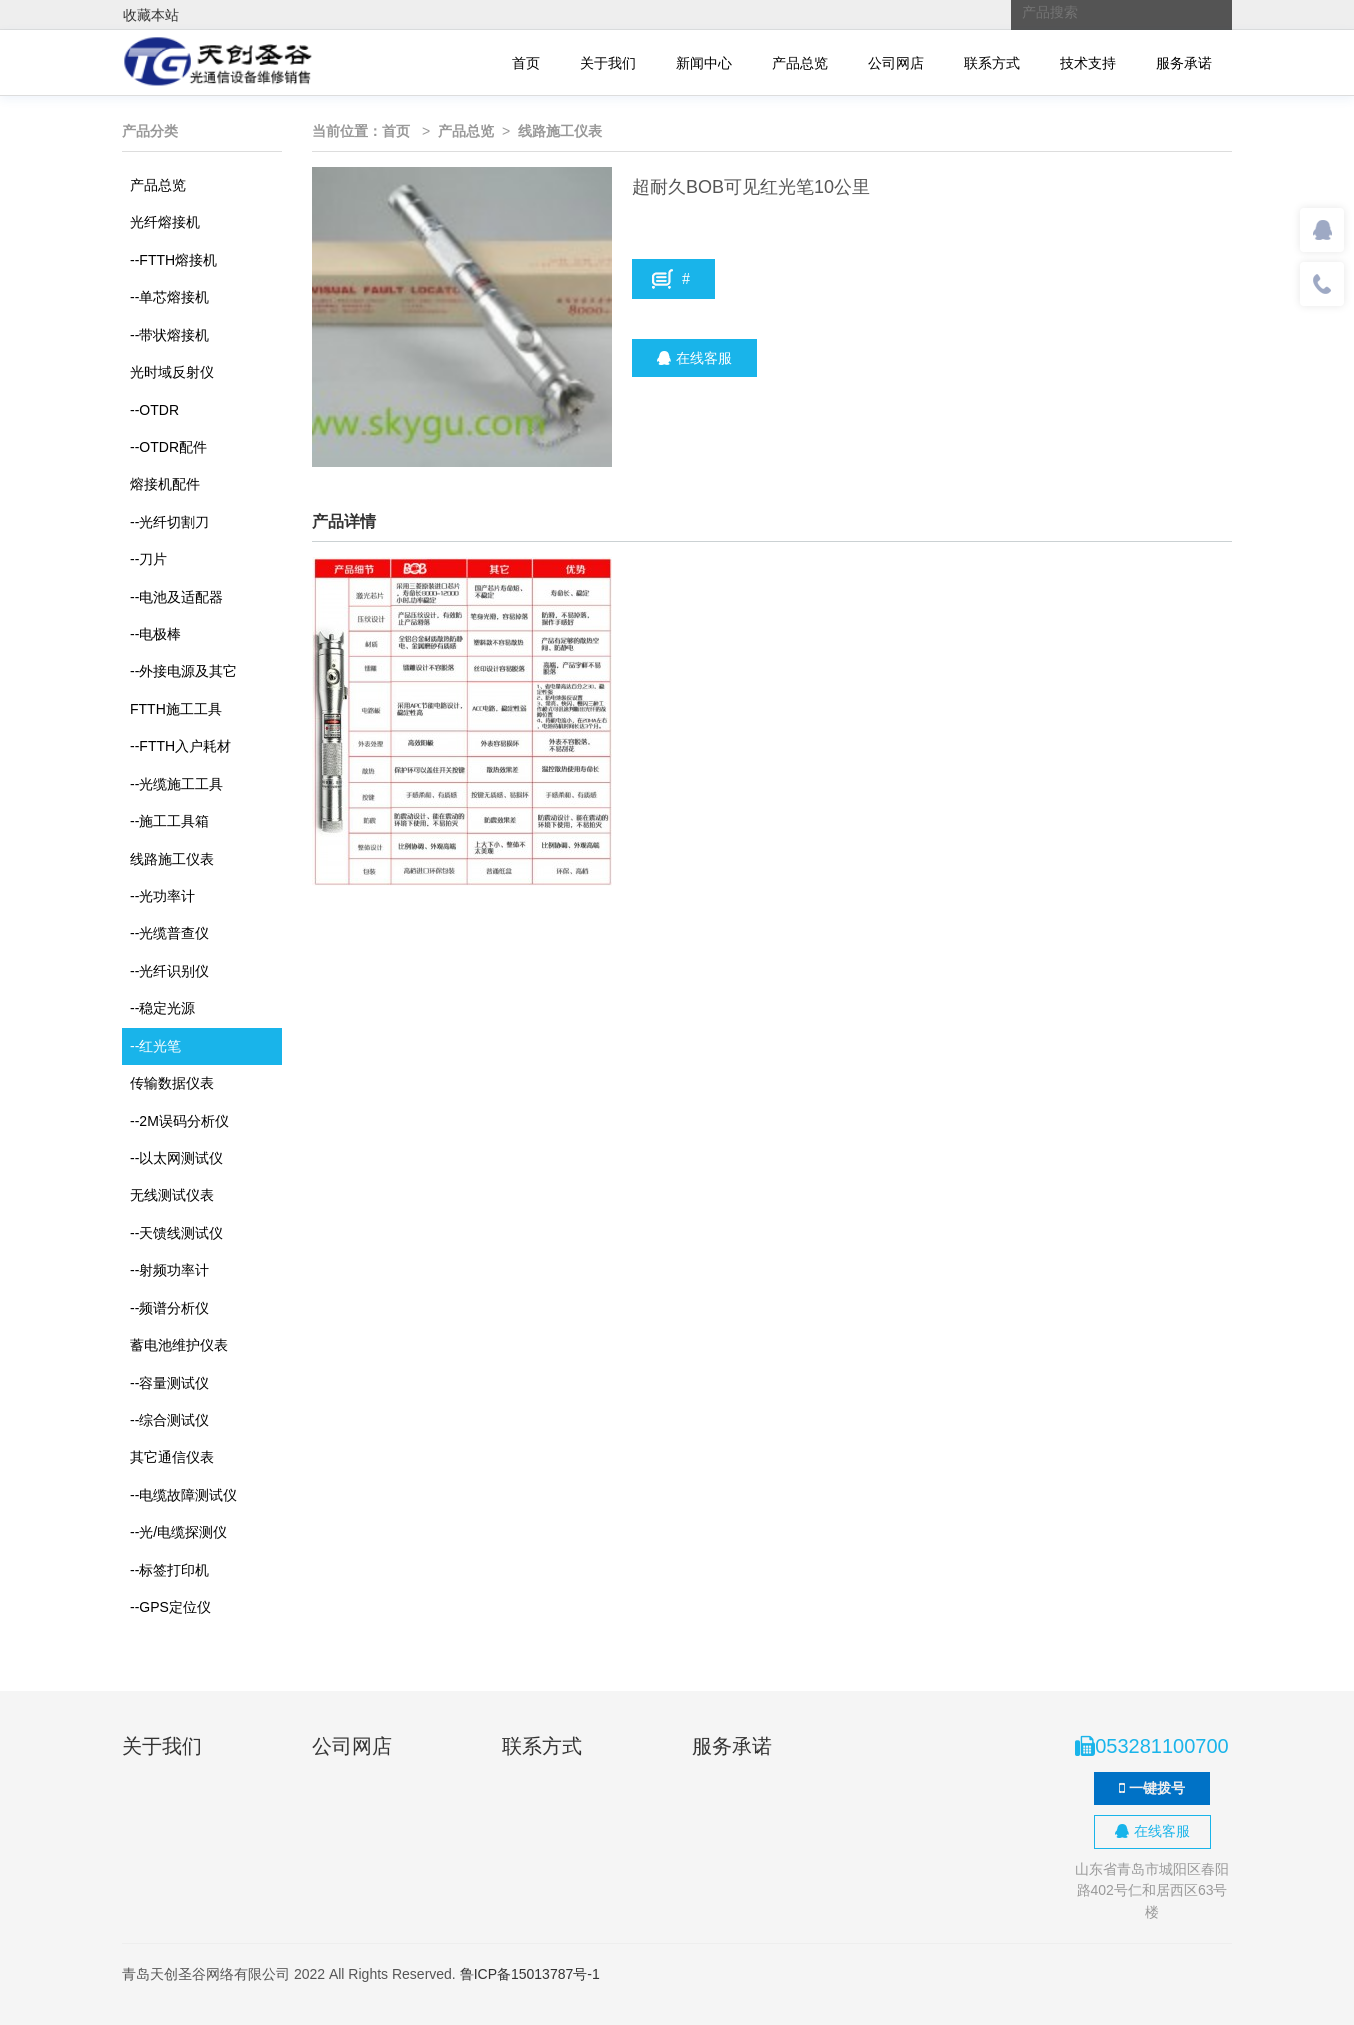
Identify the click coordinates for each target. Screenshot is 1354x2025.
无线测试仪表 (172, 1195)
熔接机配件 (165, 484)
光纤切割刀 (169, 522)
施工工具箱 (169, 821)
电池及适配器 (176, 597)
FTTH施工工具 (176, 709)
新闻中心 (704, 63)
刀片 (148, 559)
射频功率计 (169, 1270)
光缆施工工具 (176, 784)
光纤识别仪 (169, 971)
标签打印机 (169, 1570)
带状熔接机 (169, 335)
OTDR (154, 410)
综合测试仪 (169, 1420)
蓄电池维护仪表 (179, 1345)
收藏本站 (151, 15)
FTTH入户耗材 (180, 746)
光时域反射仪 (172, 372)
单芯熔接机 (169, 297)
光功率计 (162, 896)
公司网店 (896, 63)
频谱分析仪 (169, 1308)
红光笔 (155, 1046)
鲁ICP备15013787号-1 (530, 1974)
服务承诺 (1184, 63)
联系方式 (992, 63)
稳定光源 (162, 1008)
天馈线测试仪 (176, 1233)
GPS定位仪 (170, 1607)
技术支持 (1088, 63)
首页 (526, 63)
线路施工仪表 (172, 859)
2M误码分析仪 (179, 1121)
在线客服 (694, 358)
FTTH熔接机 (173, 260)
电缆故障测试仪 (183, 1495)
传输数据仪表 (172, 1083)
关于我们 (608, 63)
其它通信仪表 (172, 1457)
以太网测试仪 (176, 1158)
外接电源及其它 (183, 671)
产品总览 (800, 63)
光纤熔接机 (165, 222)
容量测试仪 (169, 1383)
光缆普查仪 (169, 933)
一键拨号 (1152, 1788)
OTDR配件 (168, 447)
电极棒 (155, 634)
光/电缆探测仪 (178, 1532)
